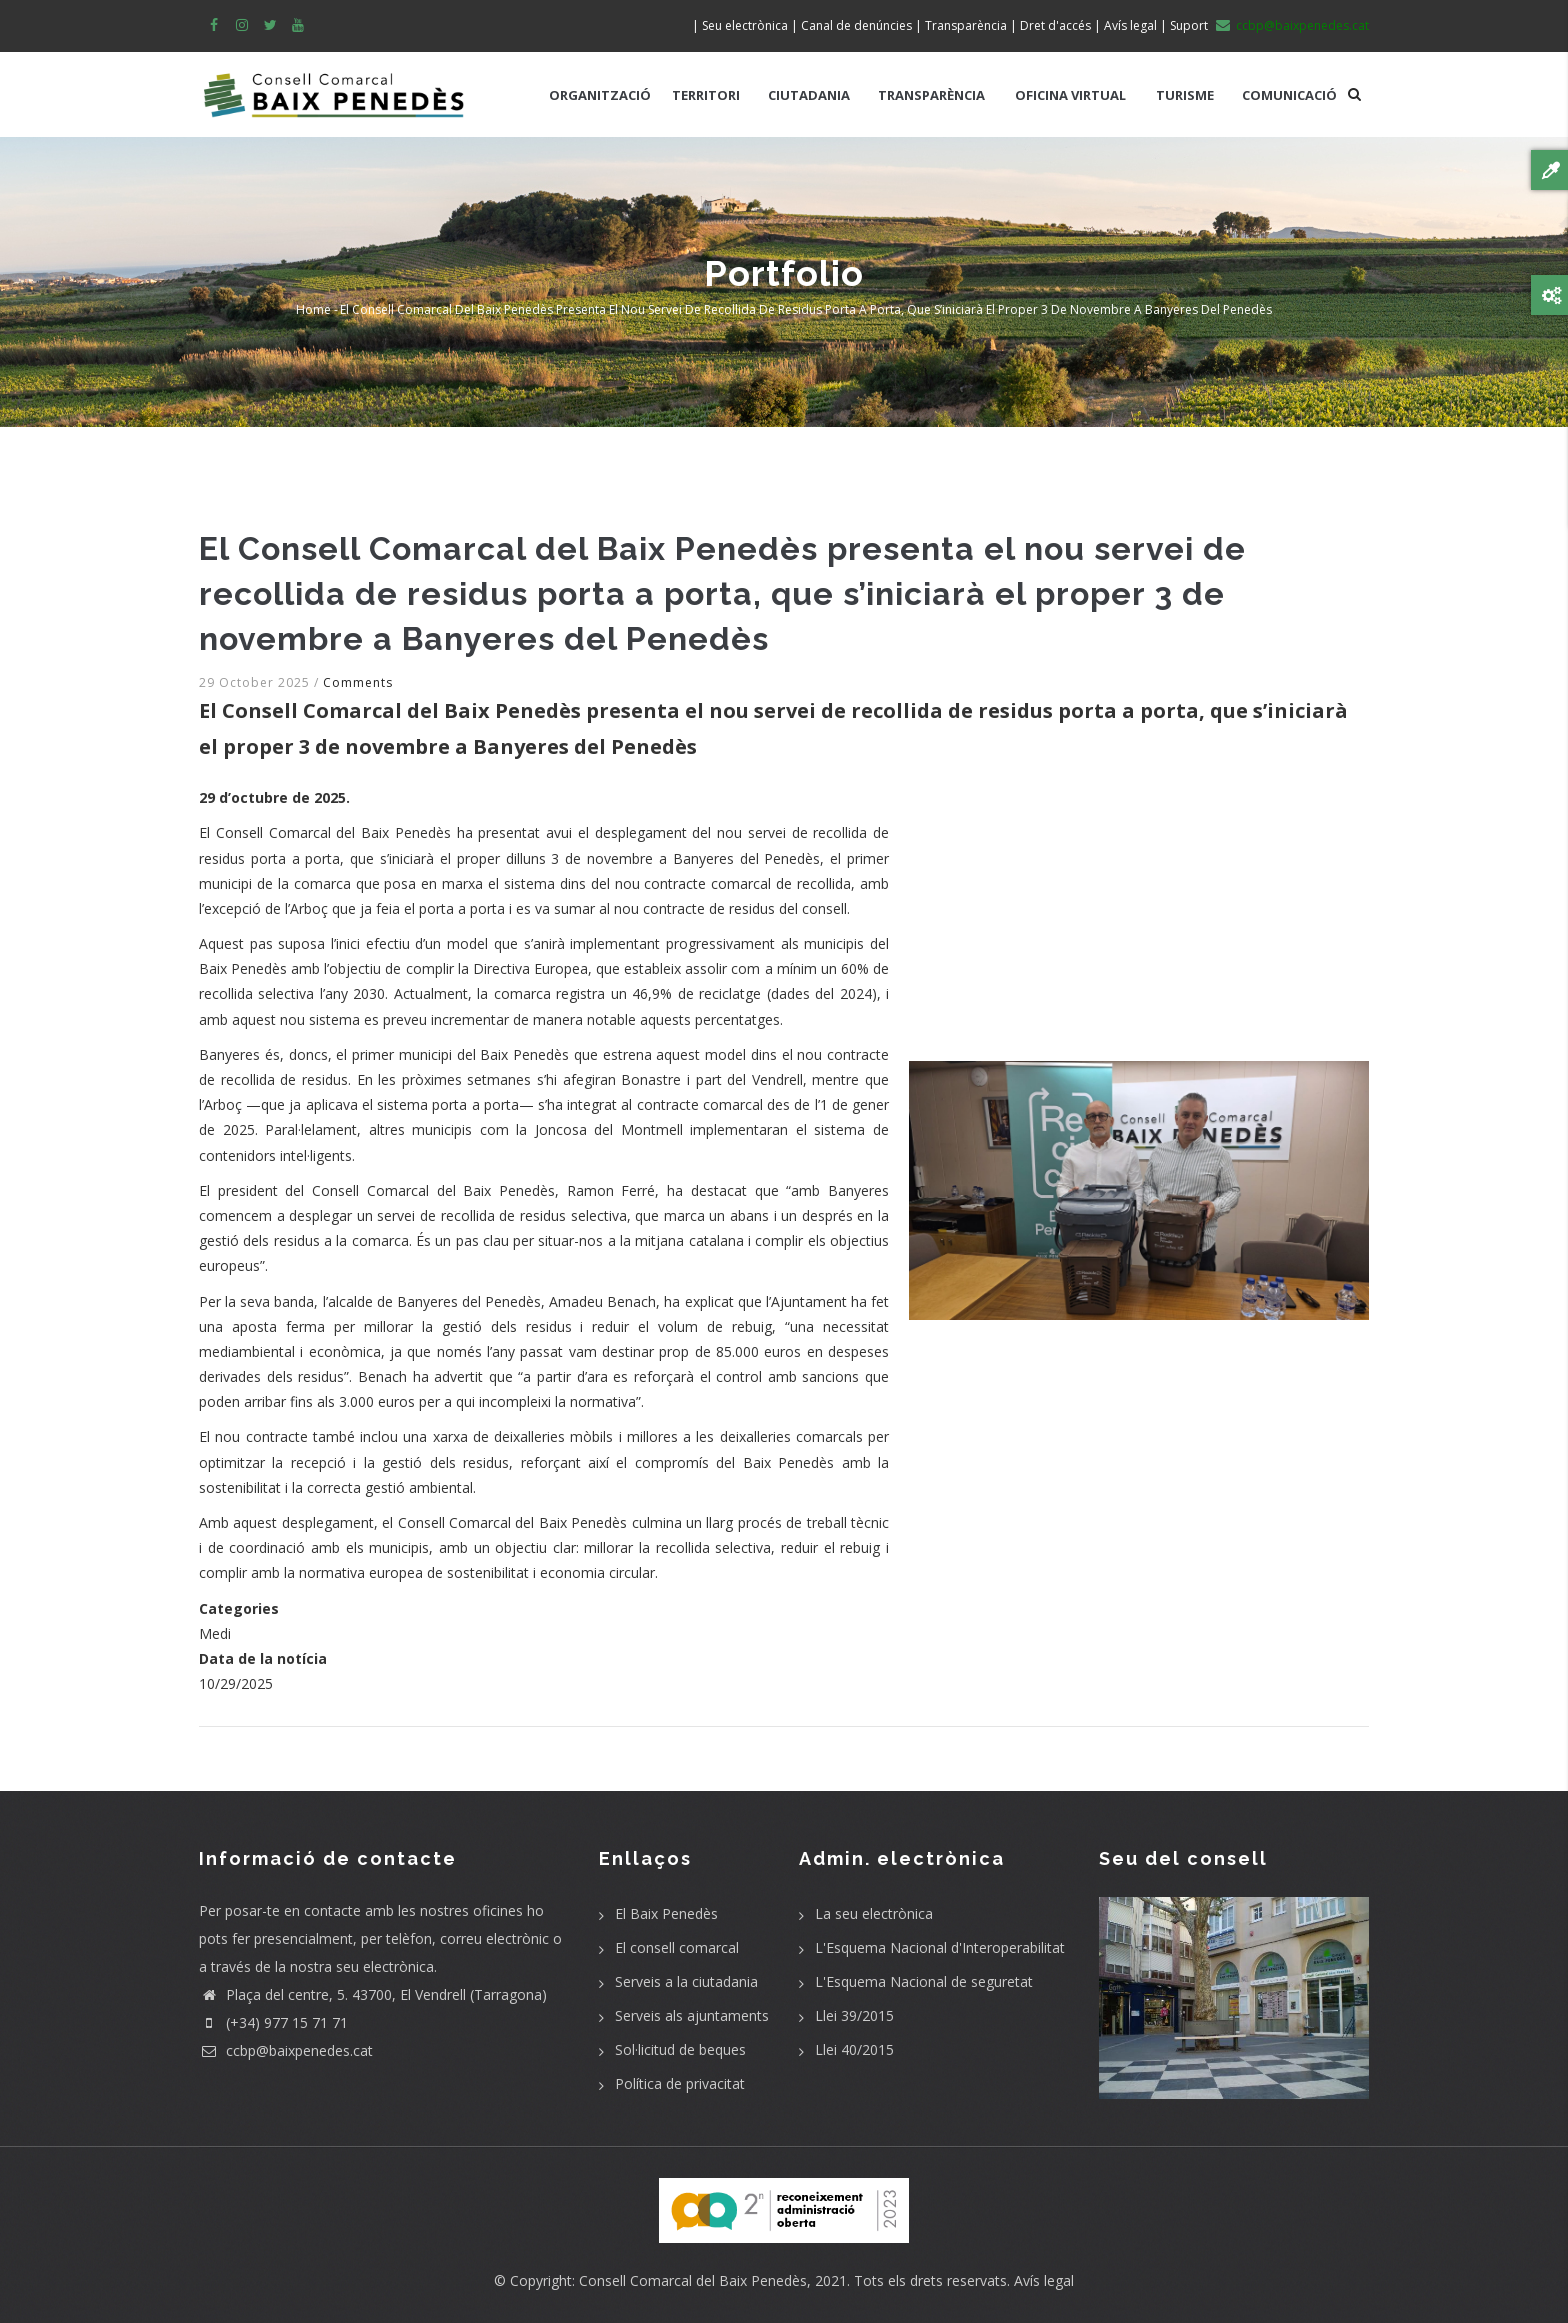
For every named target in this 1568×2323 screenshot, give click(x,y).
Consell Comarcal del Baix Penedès (693, 2280)
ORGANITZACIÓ (600, 95)
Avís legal (1044, 2280)
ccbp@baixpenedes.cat (286, 2050)
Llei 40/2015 (854, 2049)
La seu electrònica (874, 1913)
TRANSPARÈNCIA (931, 95)
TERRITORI (706, 95)
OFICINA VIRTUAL (1070, 95)
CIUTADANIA (809, 95)
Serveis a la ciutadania (686, 1981)
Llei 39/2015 (854, 2015)
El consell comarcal (677, 1947)
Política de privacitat (680, 2083)
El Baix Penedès (666, 1913)
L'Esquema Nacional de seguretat (924, 1981)
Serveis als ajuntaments (692, 2015)
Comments (358, 682)
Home (313, 309)
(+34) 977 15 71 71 (273, 2022)
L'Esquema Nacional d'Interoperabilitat (940, 1947)
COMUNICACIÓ (1289, 95)
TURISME (1185, 95)
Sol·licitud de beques (680, 2049)
